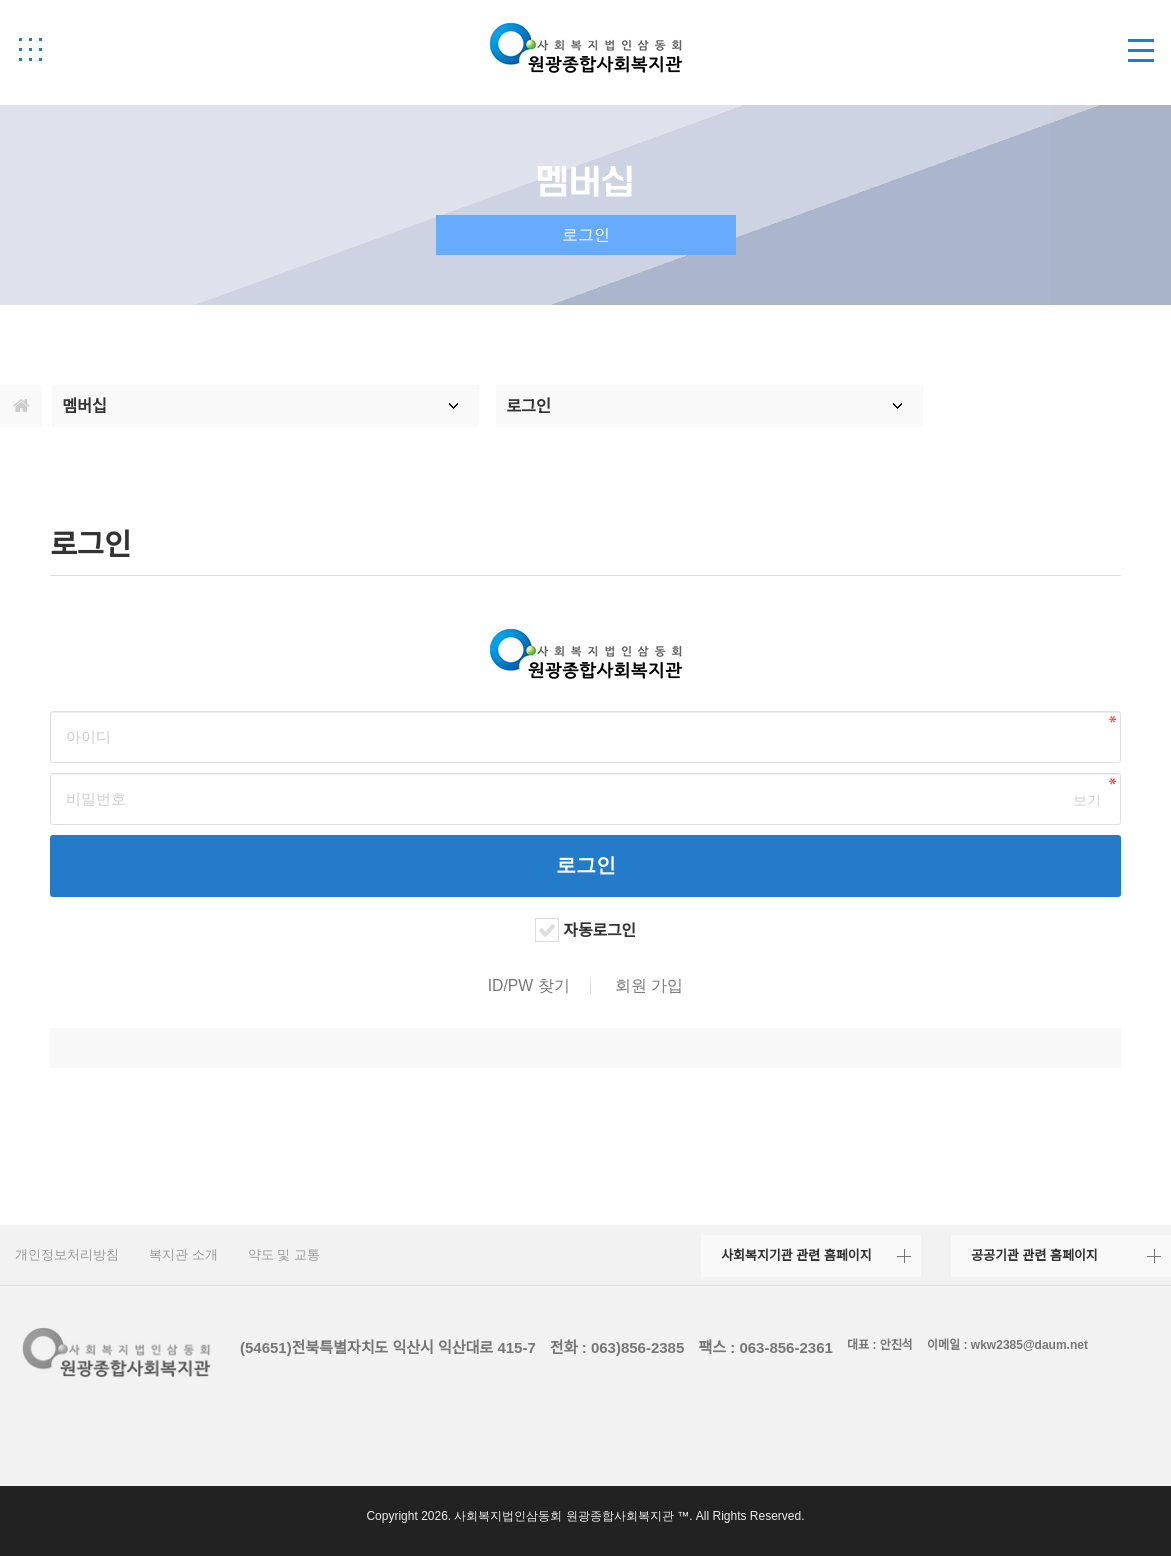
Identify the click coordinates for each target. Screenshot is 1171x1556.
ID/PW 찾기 (529, 985)
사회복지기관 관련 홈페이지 (796, 1255)
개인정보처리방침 (67, 1254)
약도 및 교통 (284, 1254)
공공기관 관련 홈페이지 (1034, 1255)
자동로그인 (599, 930)
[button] (30, 49)
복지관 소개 (183, 1254)
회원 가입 (649, 985)
